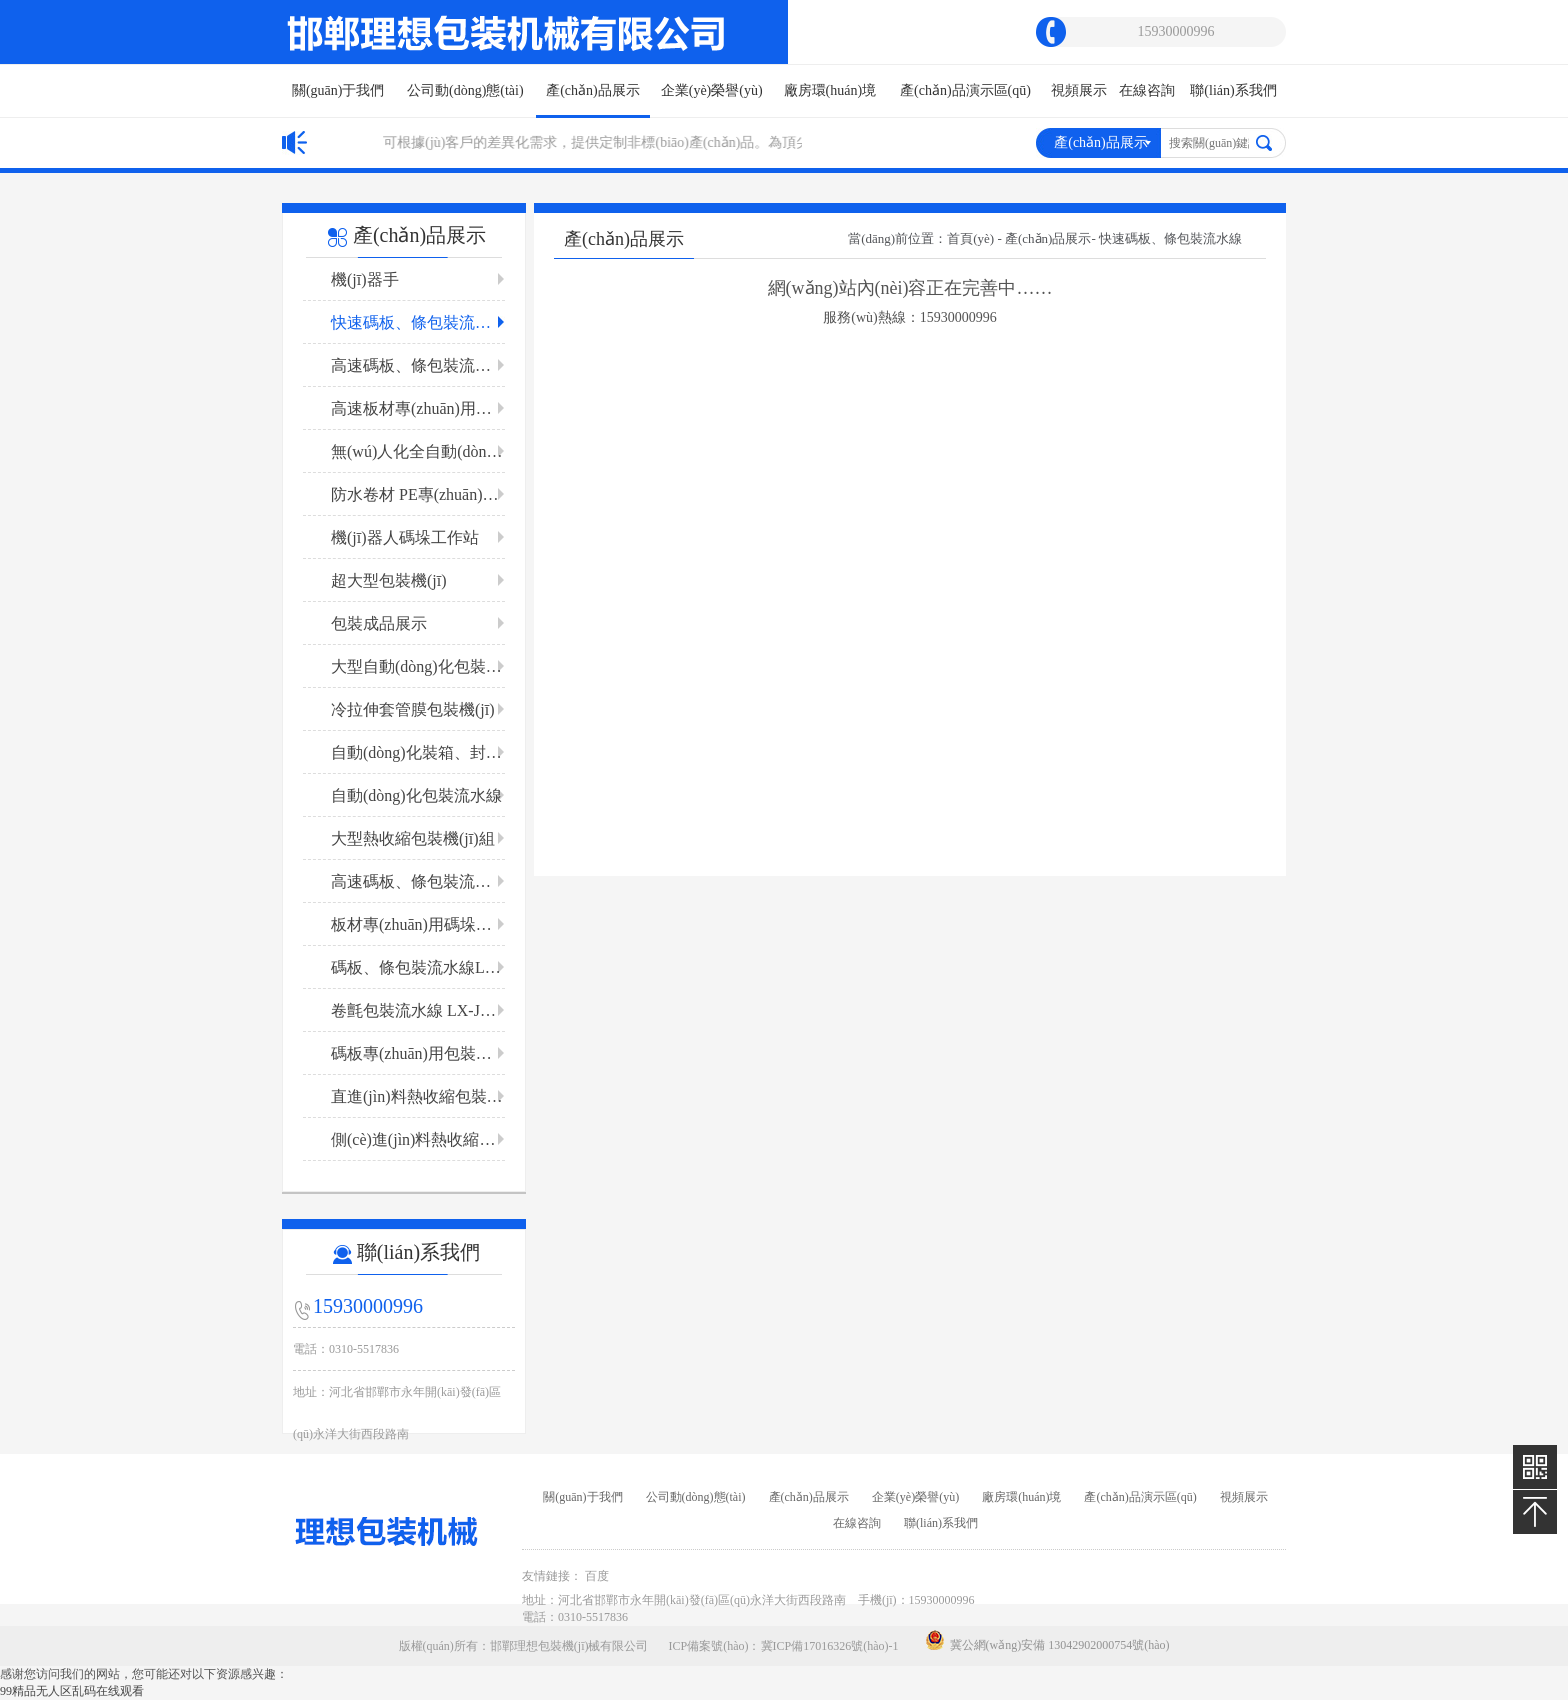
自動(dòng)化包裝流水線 (416, 795)
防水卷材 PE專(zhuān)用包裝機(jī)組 (418, 494)
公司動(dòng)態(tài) (465, 90)
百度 (597, 1576)
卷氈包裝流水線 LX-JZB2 (418, 1010)
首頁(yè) (970, 238)
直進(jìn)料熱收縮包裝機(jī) (418, 1096)
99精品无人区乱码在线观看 (72, 1691)
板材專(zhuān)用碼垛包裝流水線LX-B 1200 (418, 924)
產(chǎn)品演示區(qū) (965, 90)
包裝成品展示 (379, 623)
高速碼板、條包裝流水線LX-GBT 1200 (418, 365)
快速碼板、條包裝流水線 (1170, 238)
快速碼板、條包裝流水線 (418, 322)
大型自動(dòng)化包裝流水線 (418, 666)
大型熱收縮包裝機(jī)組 (413, 838)
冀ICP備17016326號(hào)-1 (830, 1646)
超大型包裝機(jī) (389, 580)
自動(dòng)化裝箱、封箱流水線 (418, 752)
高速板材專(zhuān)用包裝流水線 (418, 408)
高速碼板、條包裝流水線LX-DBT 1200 (418, 881)
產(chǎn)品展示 (593, 100)
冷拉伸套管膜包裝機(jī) (413, 709)
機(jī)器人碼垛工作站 (405, 537)
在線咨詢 (1147, 90)
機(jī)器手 (365, 279)
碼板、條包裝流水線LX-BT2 (418, 967)
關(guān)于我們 (338, 90)
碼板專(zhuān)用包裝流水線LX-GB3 (418, 1053)
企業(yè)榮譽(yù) (712, 90)
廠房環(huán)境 (830, 90)
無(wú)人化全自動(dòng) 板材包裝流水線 (418, 451)
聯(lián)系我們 (1233, 90)
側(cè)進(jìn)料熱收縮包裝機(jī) (418, 1139)
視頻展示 (1079, 90)
